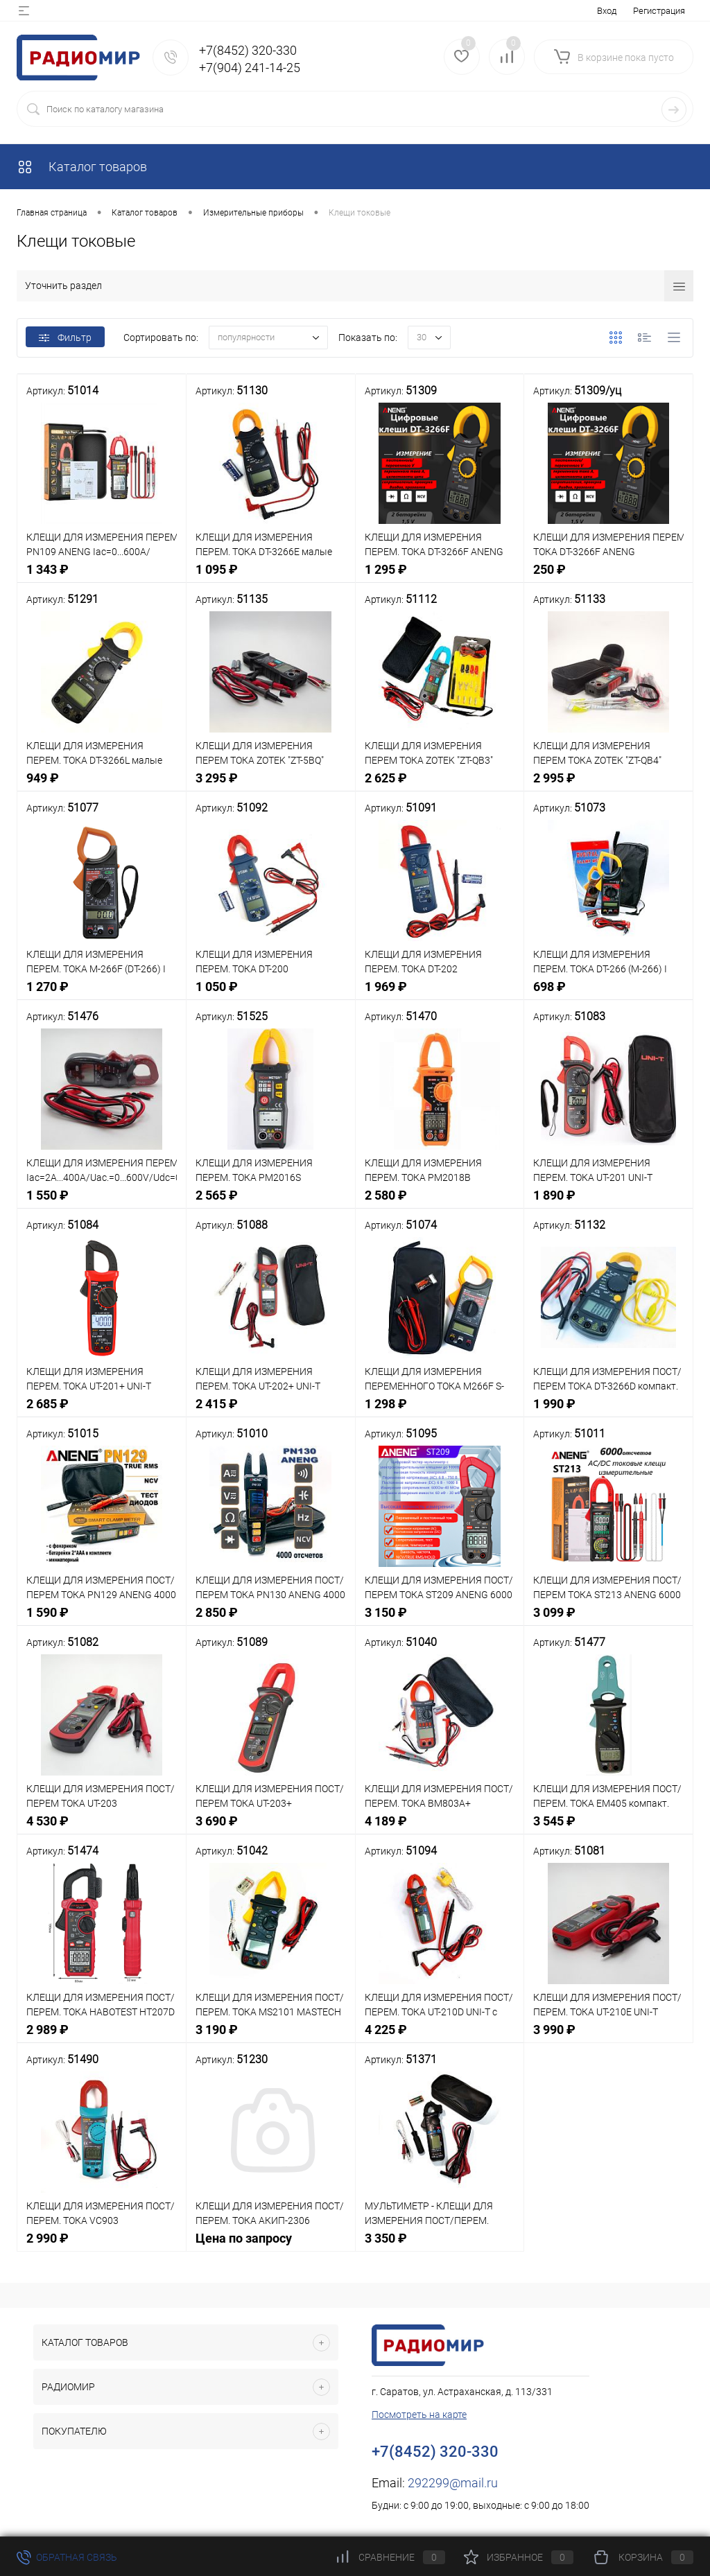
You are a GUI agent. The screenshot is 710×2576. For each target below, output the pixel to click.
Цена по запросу (271, 2246)
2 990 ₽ (101, 2246)
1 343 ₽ (101, 577)
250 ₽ (608, 577)
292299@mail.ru (453, 2483)
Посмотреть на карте (419, 2414)
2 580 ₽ (440, 1203)
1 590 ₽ (101, 1620)
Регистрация (659, 11)
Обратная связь (67, 2557)
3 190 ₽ (271, 2037)
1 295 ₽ (440, 577)
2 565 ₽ (271, 1203)
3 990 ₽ (608, 2037)
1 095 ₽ (271, 577)
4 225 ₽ (440, 2037)
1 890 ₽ (608, 1203)
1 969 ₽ (440, 994)
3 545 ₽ (608, 1828)
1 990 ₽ (608, 1411)
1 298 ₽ (440, 1411)
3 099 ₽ (608, 1620)
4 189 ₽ (440, 1828)
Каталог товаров (82, 166)
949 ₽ (101, 785)
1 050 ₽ (271, 994)
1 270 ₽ (101, 994)
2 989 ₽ (101, 2037)
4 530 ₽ (101, 1828)
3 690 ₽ (271, 1828)
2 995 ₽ (608, 785)
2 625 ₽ (440, 785)
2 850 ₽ (271, 1620)
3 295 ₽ (271, 785)
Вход (606, 11)
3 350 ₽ (440, 2246)
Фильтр (65, 337)
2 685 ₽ (101, 1411)
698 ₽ (608, 994)
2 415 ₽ (271, 1411)
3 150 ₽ (440, 1620)
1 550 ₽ (101, 1203)
